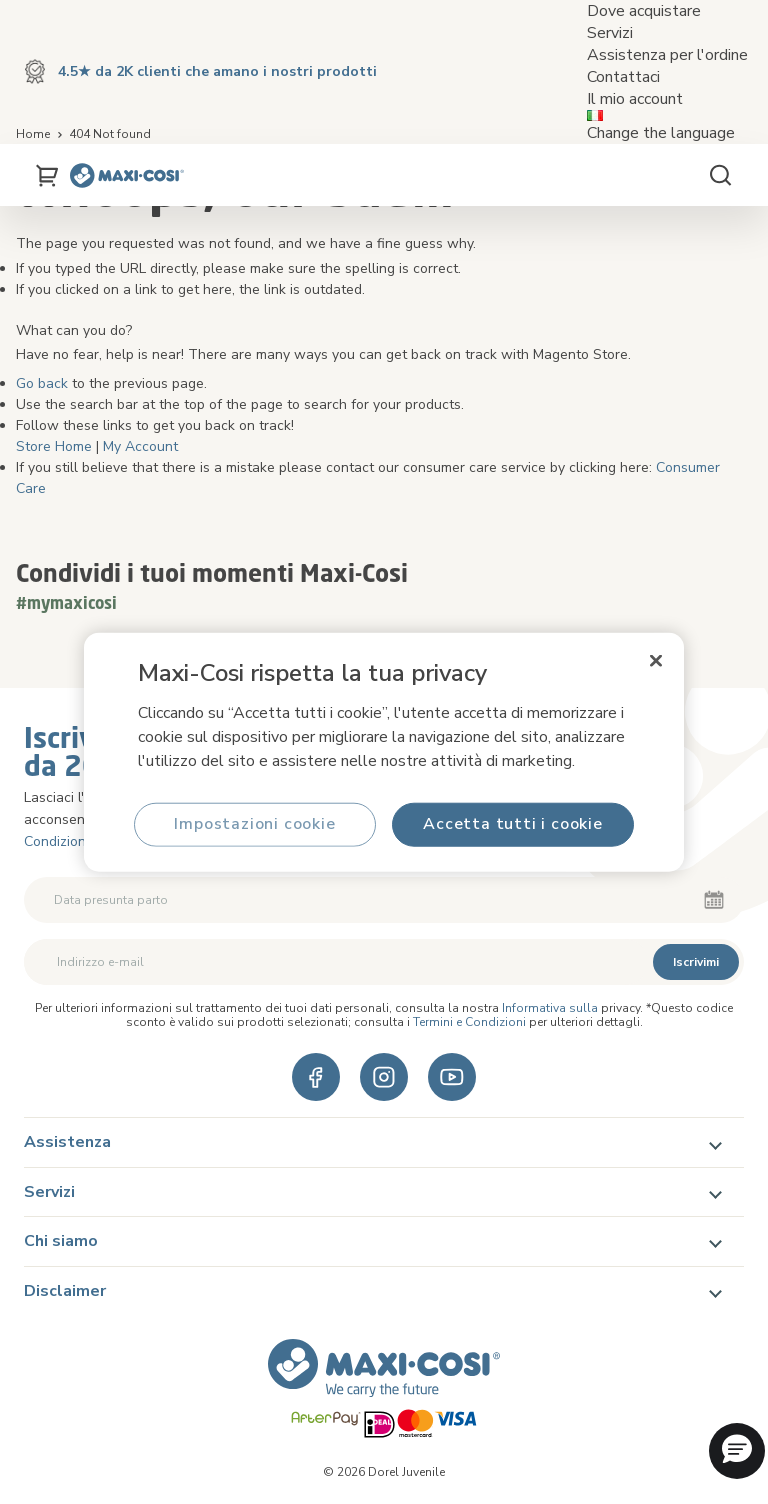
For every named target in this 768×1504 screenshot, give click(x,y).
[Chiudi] (656, 661)
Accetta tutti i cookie (513, 824)
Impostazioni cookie (254, 824)
